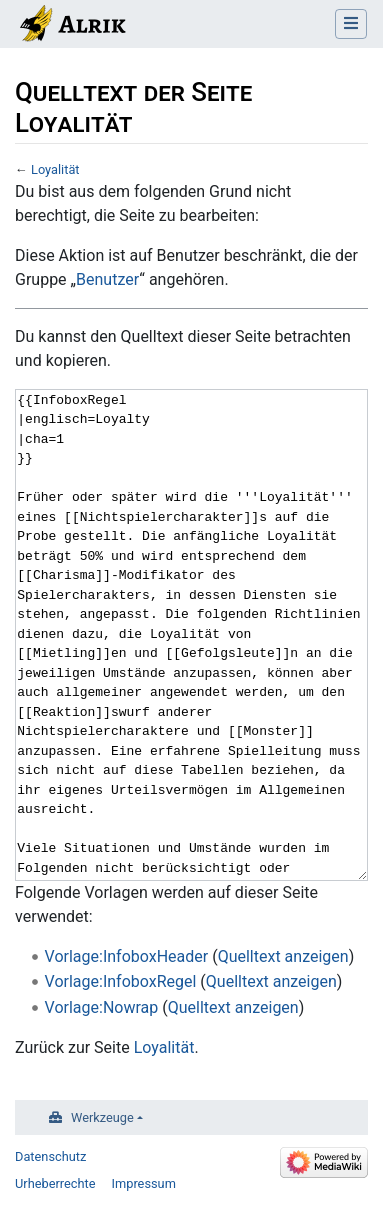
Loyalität (55, 169)
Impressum (144, 1183)
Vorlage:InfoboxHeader (127, 956)
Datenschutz (50, 1156)
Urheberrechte (55, 1183)
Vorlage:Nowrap (102, 1007)
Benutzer (107, 279)
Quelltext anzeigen (283, 956)
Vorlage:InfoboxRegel (121, 981)
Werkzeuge (102, 1117)
